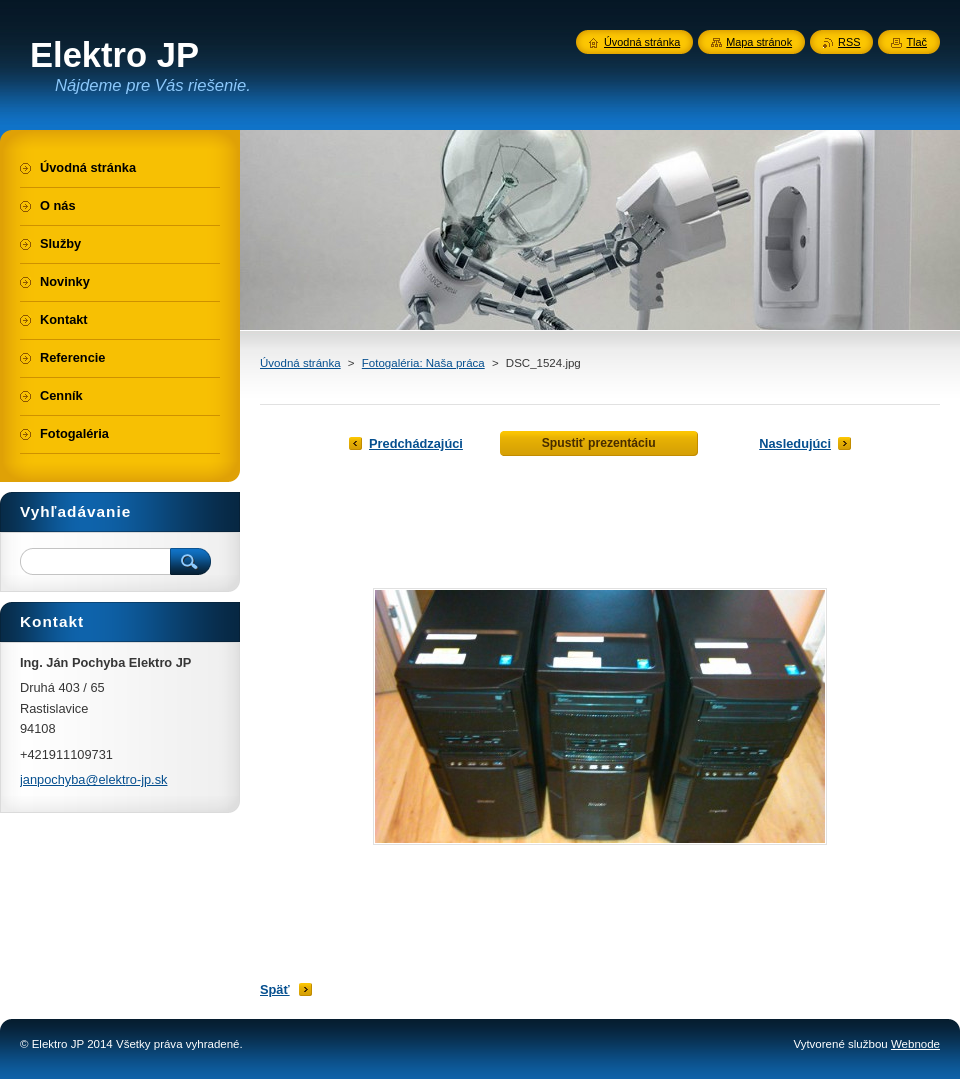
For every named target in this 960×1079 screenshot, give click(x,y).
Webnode (915, 1044)
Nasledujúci (795, 443)
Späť (275, 989)
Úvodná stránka (300, 363)
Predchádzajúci (416, 443)
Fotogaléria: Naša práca (423, 363)
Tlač (916, 42)
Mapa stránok (759, 42)
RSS (849, 42)
